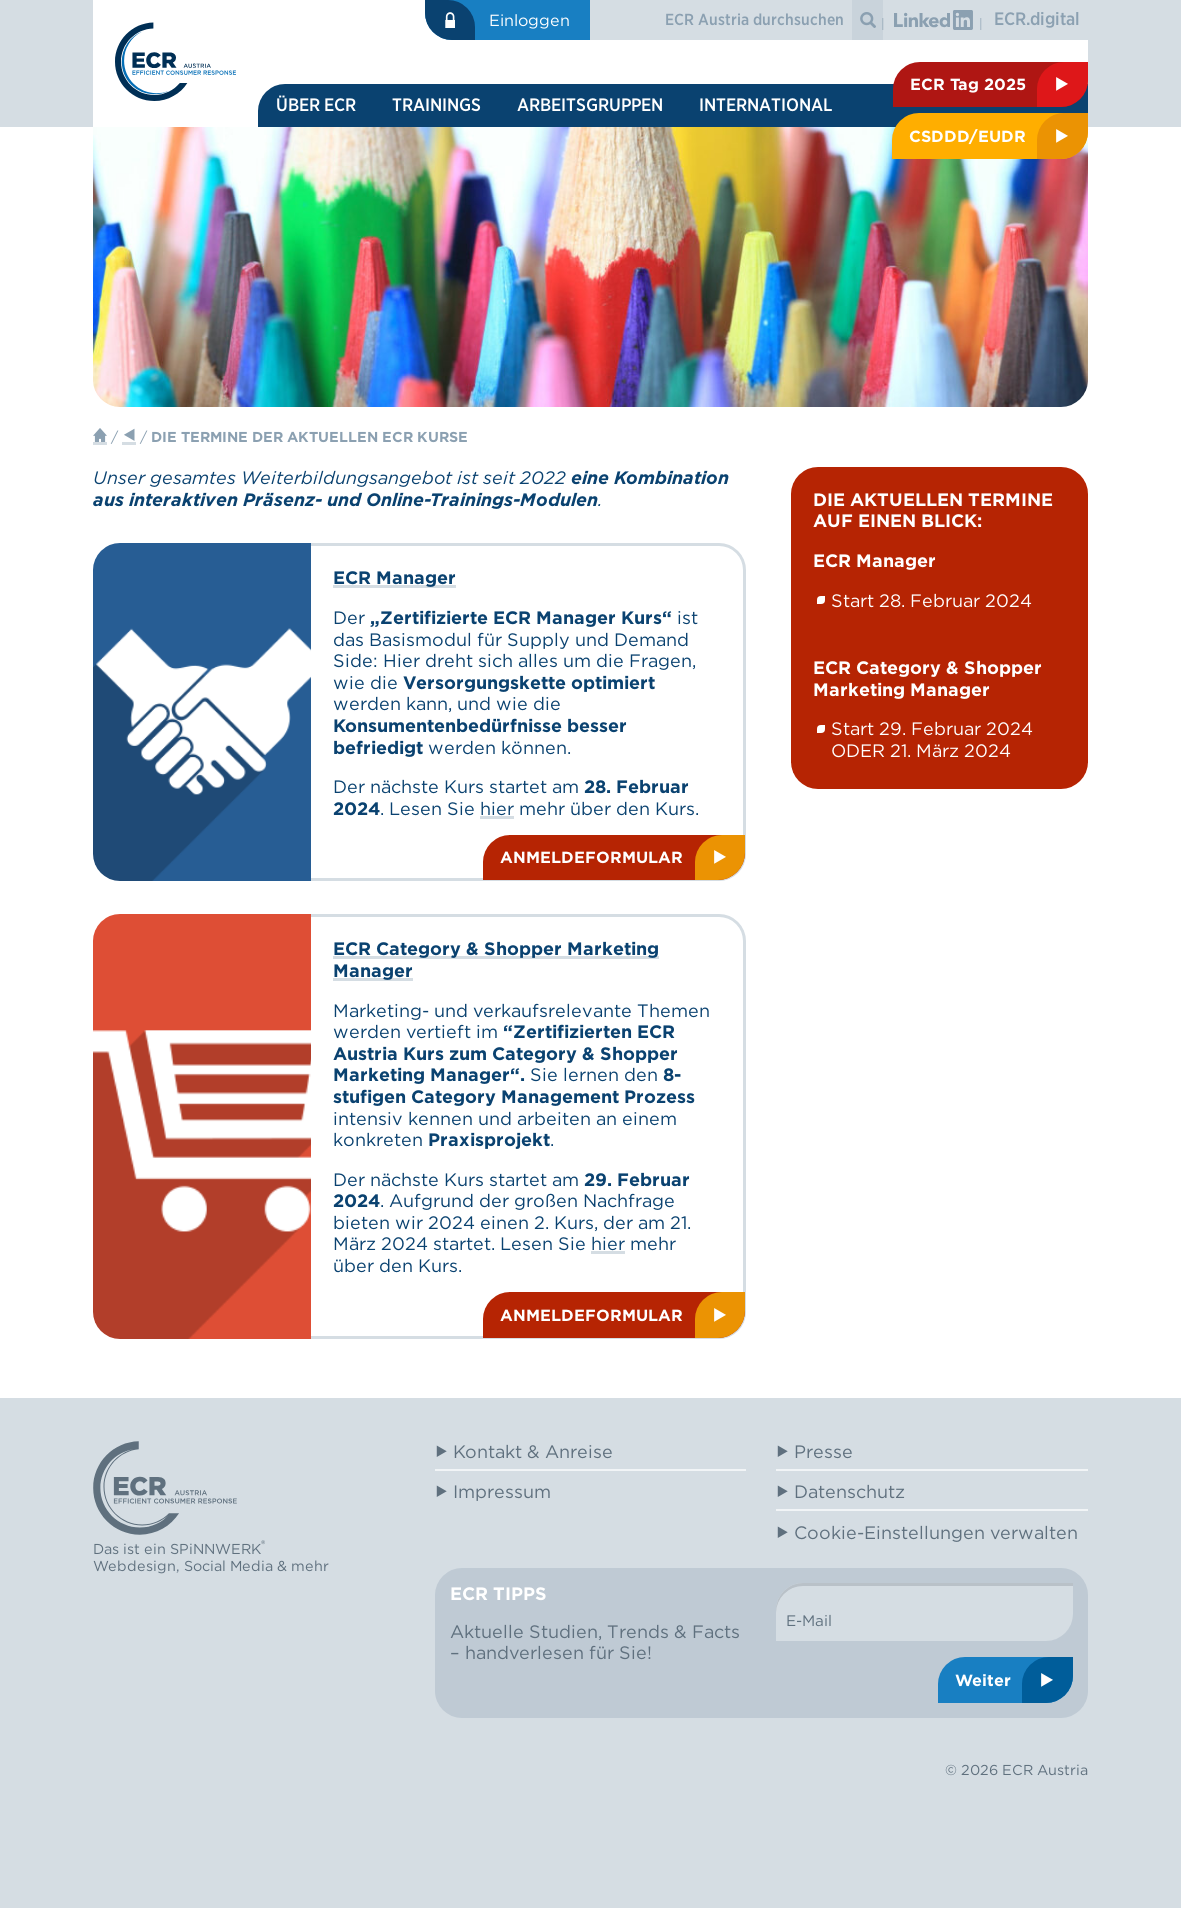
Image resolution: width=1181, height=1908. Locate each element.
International (765, 104)
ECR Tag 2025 (968, 84)
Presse (823, 1451)
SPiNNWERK (215, 1549)
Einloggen (529, 20)
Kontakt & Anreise (533, 1451)
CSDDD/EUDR (967, 136)
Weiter (983, 1680)
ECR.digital (1037, 18)
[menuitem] (316, 105)
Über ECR (316, 104)
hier (497, 808)
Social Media (228, 1565)
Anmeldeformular (591, 857)
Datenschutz (849, 1491)
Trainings (436, 104)
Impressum (502, 1491)
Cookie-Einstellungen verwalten (936, 1532)
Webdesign (134, 1565)
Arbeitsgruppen (590, 104)
